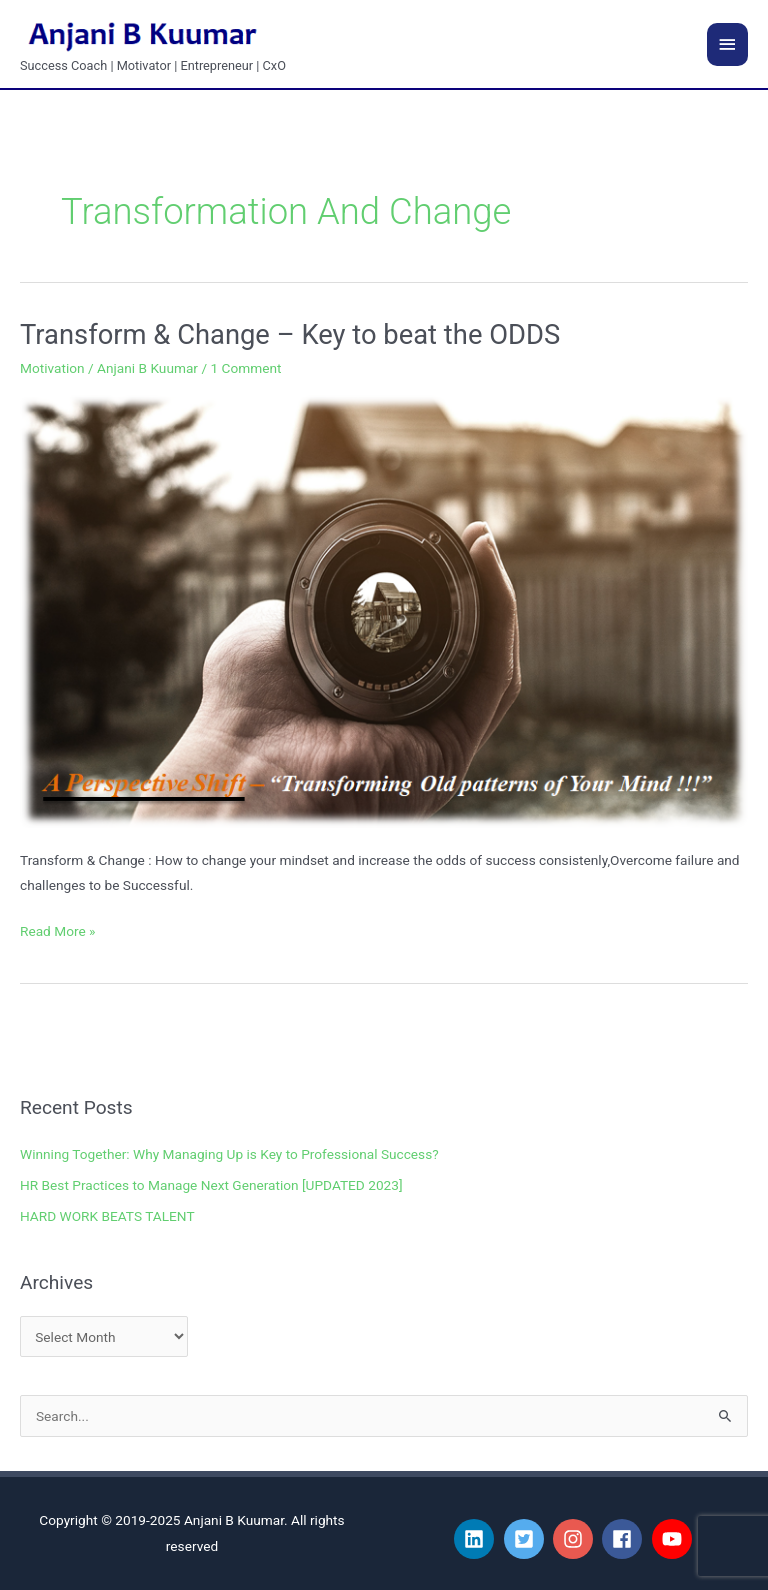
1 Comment (245, 368)
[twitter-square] (527, 1539)
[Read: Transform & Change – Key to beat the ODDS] (384, 610)
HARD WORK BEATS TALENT (107, 1216)
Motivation (52, 368)
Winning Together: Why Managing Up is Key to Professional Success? (229, 1154)
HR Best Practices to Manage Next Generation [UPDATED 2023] (211, 1185)
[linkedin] (477, 1539)
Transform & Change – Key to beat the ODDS (290, 335)
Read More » (58, 929)
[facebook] (625, 1539)
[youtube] (675, 1539)
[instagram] (576, 1539)
